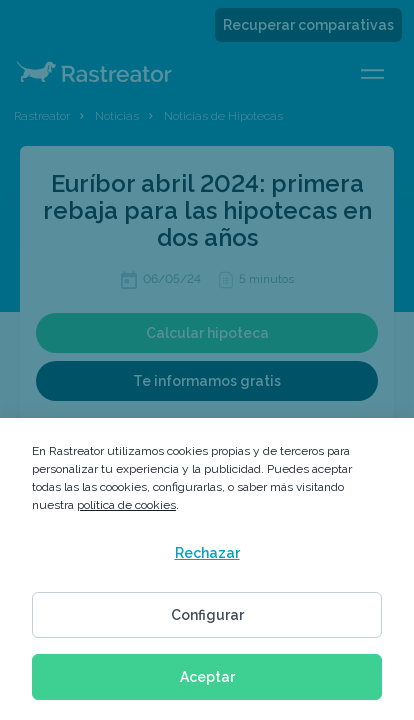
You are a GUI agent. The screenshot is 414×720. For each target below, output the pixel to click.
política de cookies (126, 505)
